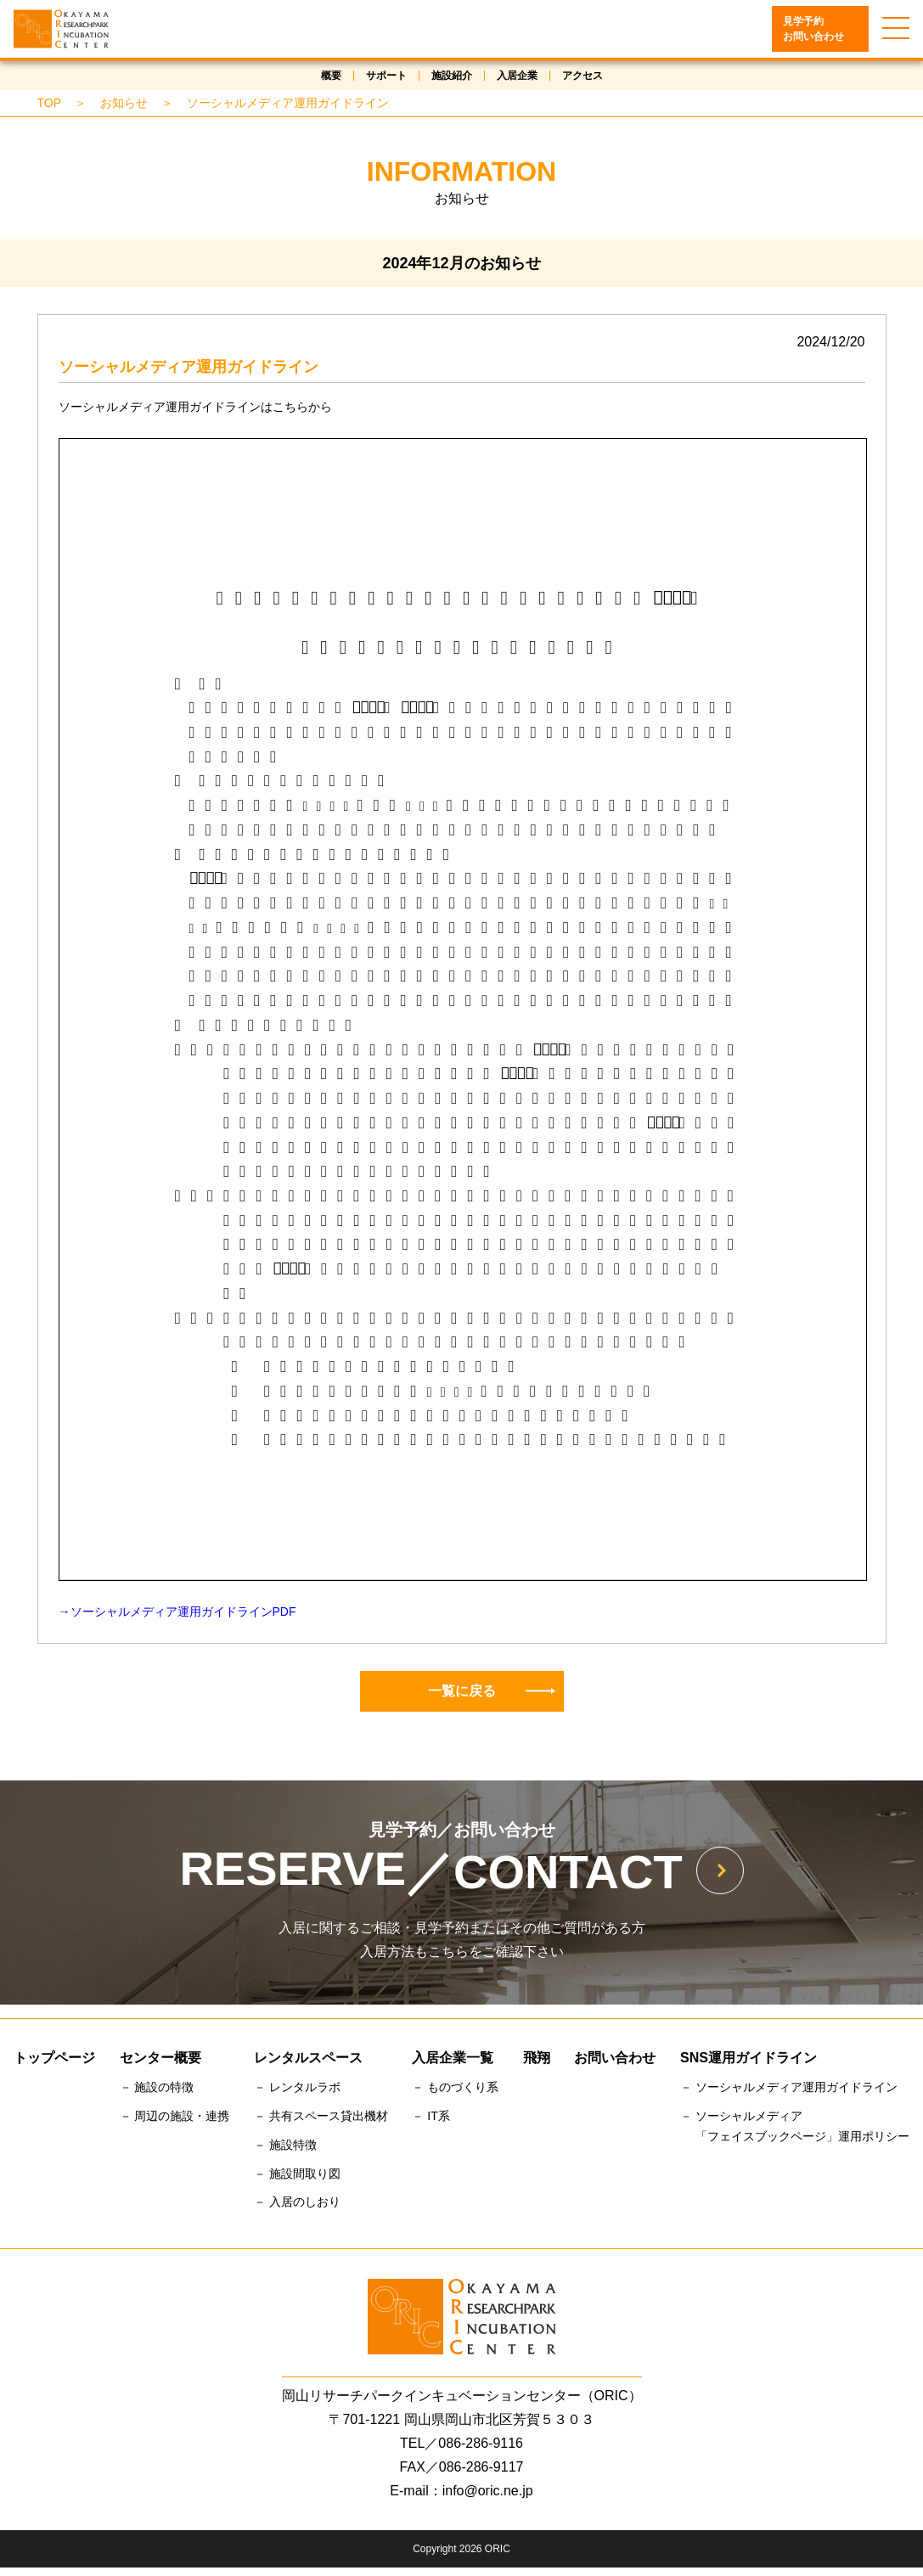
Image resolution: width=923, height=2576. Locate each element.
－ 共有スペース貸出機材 (321, 2116)
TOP (49, 103)
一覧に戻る (491, 1691)
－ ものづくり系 (455, 2087)
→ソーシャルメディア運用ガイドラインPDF (177, 1611)
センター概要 (160, 2057)
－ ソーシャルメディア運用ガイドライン (789, 2087)
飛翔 (536, 2057)
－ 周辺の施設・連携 (175, 2116)
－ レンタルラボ (297, 2087)
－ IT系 (430, 2116)
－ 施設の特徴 (157, 2087)
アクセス (582, 75)
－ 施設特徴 (285, 2144)
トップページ (54, 2057)
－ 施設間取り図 (297, 2173)
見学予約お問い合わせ (813, 28)
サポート (386, 75)
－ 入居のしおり (297, 2201)
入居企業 (517, 75)
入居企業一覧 (452, 2057)
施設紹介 (451, 75)
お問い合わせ (615, 2057)
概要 (331, 75)
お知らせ (124, 103)
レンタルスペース (308, 2057)
